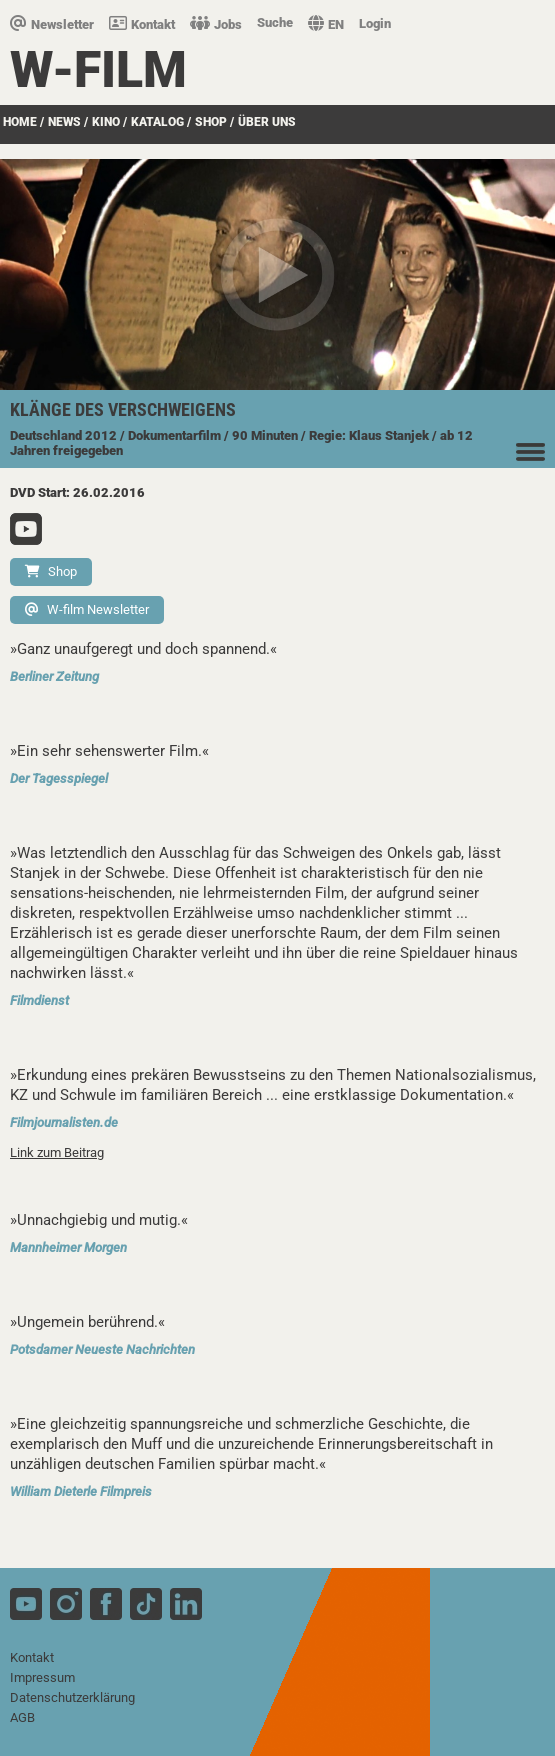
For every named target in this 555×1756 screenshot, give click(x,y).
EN (326, 24)
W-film (98, 70)
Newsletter (52, 24)
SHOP (211, 122)
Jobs (216, 24)
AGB (22, 1717)
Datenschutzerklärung (72, 1697)
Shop (51, 571)
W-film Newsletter (87, 609)
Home (20, 122)
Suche (275, 22)
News (64, 122)
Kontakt (142, 24)
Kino (106, 122)
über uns (267, 122)
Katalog (157, 122)
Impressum (42, 1677)
